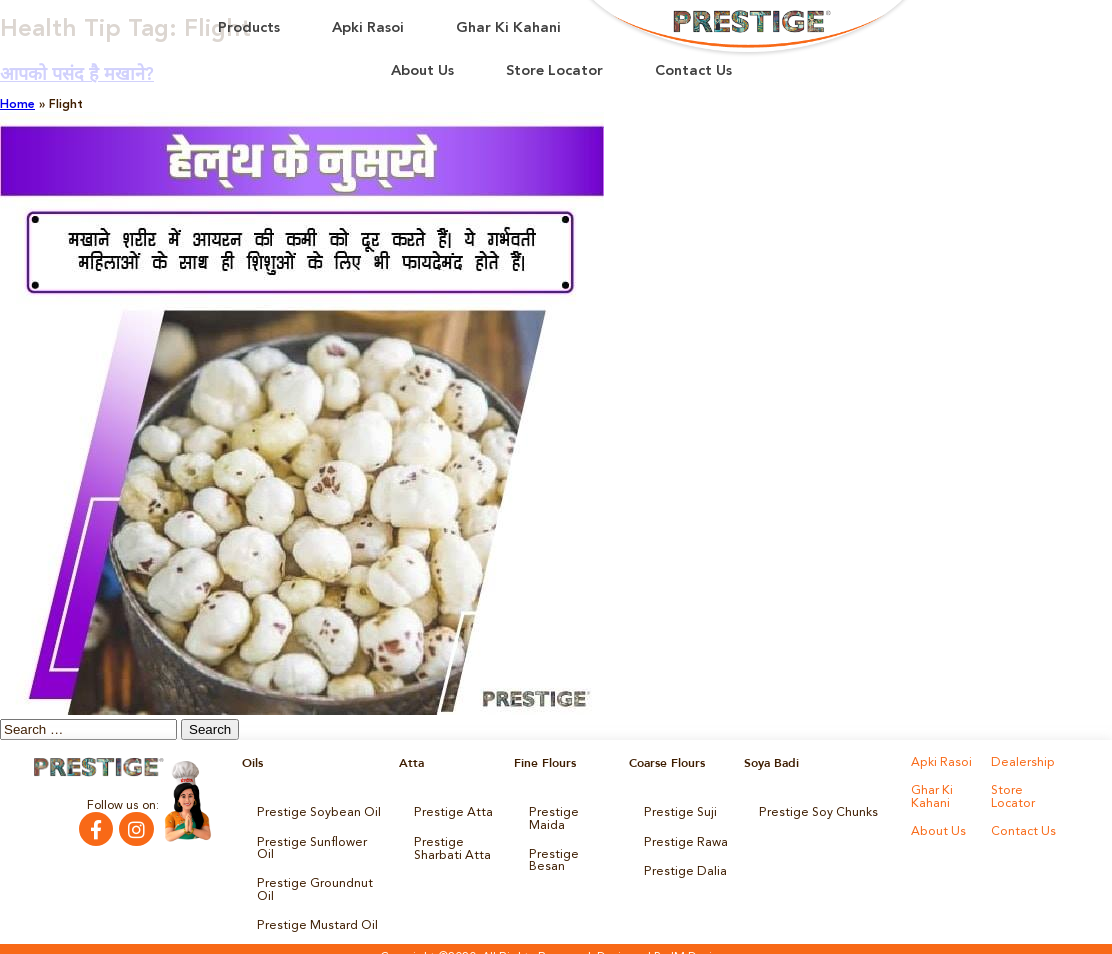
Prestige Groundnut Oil (311, 875)
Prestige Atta (449, 813)
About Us (422, 71)
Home (17, 105)
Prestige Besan (570, 841)
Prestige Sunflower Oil (317, 841)
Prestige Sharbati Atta (450, 847)
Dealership (1020, 763)
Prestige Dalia (682, 869)
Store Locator (554, 71)
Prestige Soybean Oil (314, 813)
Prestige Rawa (683, 841)
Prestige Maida (571, 813)
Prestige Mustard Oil (314, 909)
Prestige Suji (678, 813)
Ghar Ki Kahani (508, 28)
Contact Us (693, 71)
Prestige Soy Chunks (815, 813)
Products (249, 28)
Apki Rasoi (368, 28)
